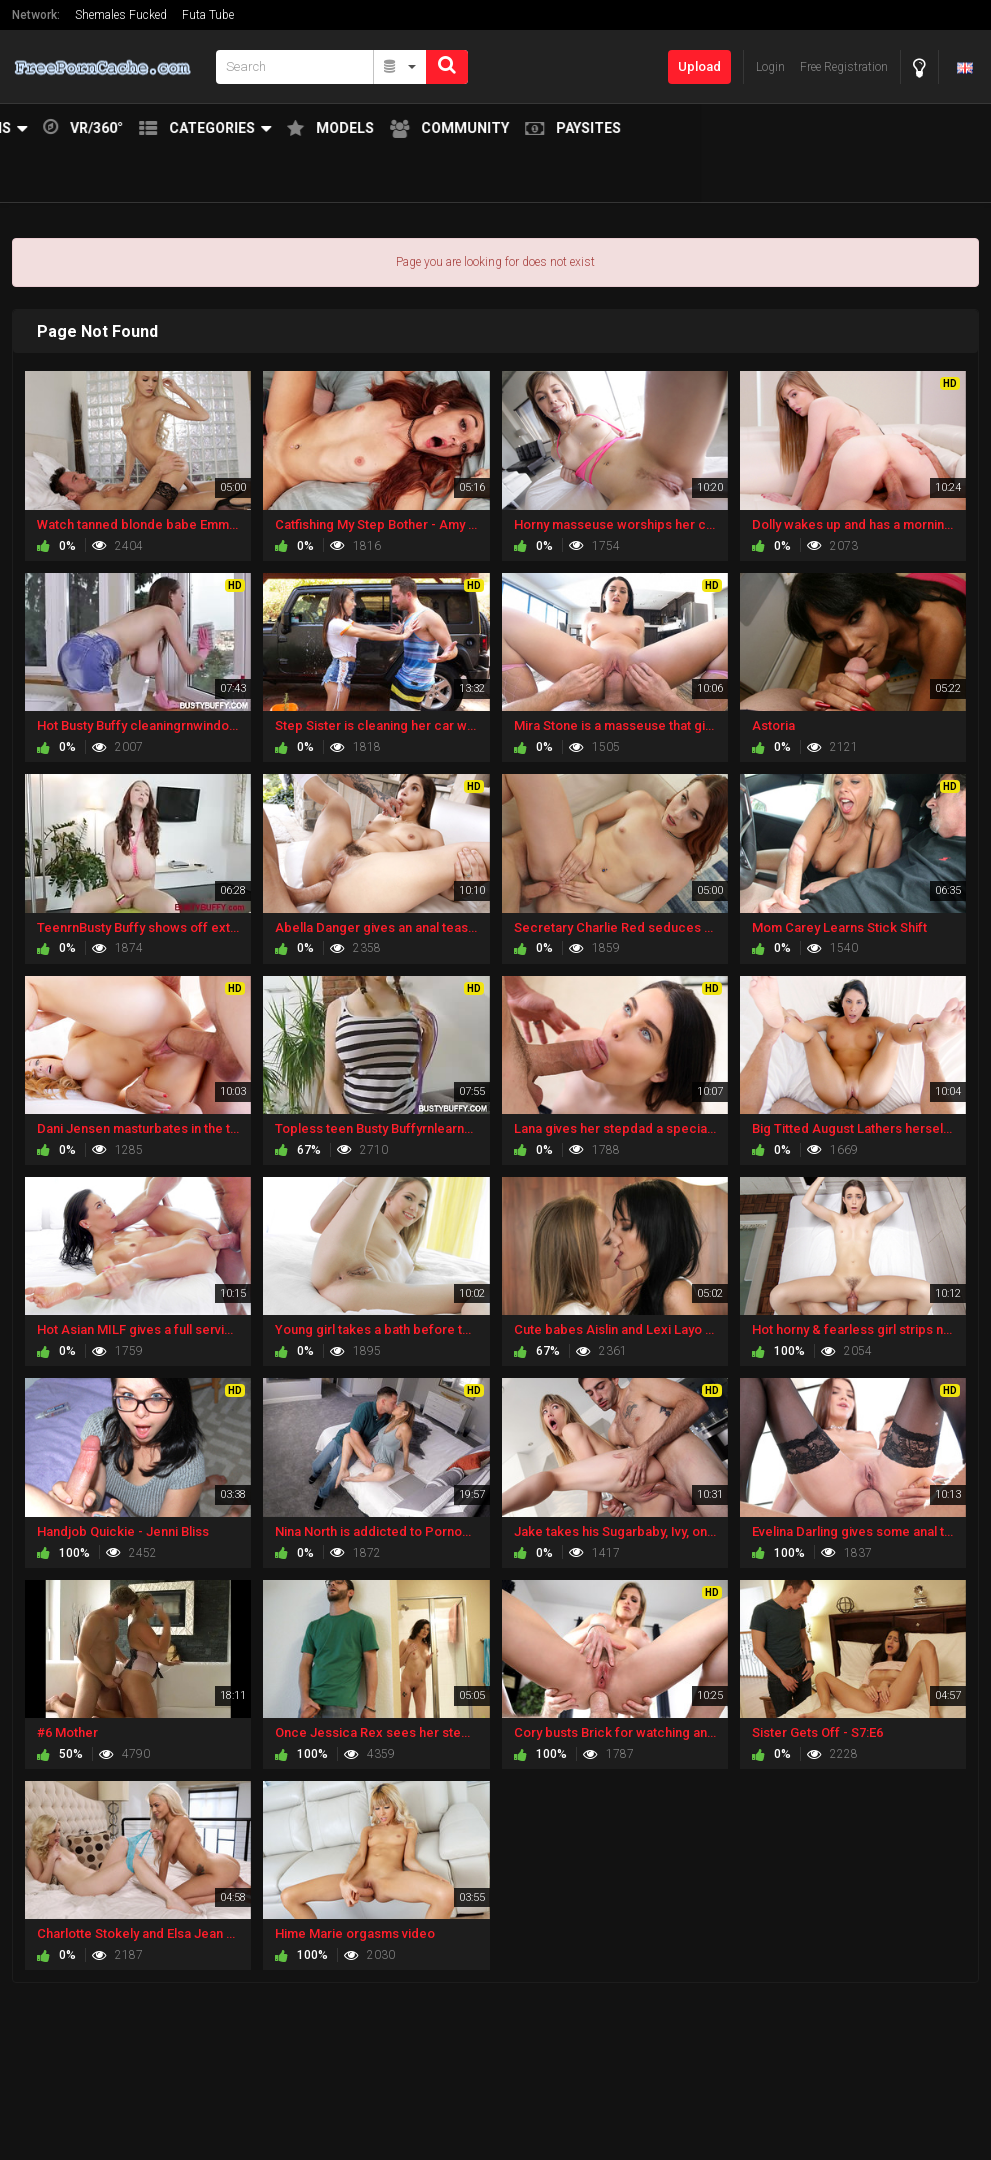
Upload (699, 66)
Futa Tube (208, 15)
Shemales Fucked (121, 15)
